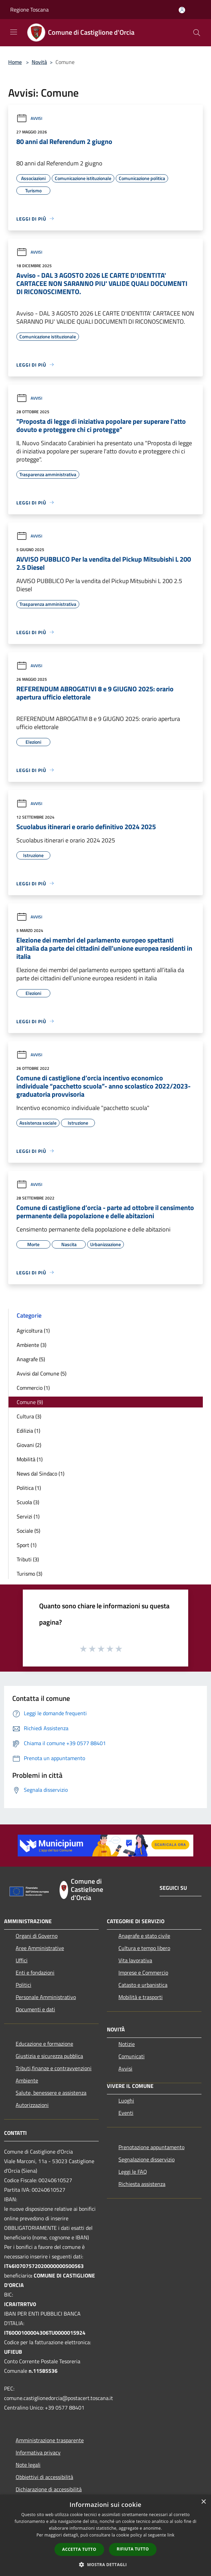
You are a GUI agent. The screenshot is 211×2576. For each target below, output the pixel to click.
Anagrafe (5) (31, 1359)
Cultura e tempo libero (144, 1948)
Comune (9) (30, 1402)
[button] (105, 2564)
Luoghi (126, 2100)
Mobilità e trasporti (140, 1997)
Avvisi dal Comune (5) (41, 1373)
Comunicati (131, 2056)
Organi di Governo (37, 1936)
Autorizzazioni (32, 2105)
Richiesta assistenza (141, 2184)
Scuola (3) (28, 1502)
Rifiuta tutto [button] (133, 2549)
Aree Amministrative (40, 1948)
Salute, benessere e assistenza (51, 2093)
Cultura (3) (29, 1416)
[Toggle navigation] (14, 32)
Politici (23, 1985)
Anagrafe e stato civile (144, 1936)
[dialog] (105, 2535)
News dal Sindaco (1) (40, 1473)
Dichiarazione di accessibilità (49, 2489)
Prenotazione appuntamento (151, 2147)
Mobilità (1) (30, 1459)
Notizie (126, 2044)
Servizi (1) (28, 1516)
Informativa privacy (38, 2452)
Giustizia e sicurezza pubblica (49, 2056)
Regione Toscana (29, 9)
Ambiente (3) (31, 1345)
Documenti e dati (35, 2009)
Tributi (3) (28, 1559)
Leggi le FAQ (132, 2172)
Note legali (28, 2465)
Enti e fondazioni (35, 1972)
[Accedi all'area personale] (182, 10)
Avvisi (29, 118)
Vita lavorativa (135, 1960)
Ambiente (27, 2080)
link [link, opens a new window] (171, 2535)
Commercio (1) (33, 1388)
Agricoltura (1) (33, 1330)
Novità (39, 62)
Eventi (125, 2113)
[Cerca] (197, 33)
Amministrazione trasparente (50, 2440)
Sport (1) (26, 1545)
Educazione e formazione (44, 2044)
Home (15, 62)
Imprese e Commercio (143, 1972)
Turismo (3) (29, 1573)
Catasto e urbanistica (142, 1985)
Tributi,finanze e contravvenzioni (54, 2068)
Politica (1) (29, 1488)
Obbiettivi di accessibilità (44, 2477)
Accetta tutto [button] (79, 2549)
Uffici (22, 1960)
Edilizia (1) (28, 1431)
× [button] (203, 2502)
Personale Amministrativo (46, 1997)
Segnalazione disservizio (146, 2159)
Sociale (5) (28, 1531)
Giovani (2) (29, 1445)
